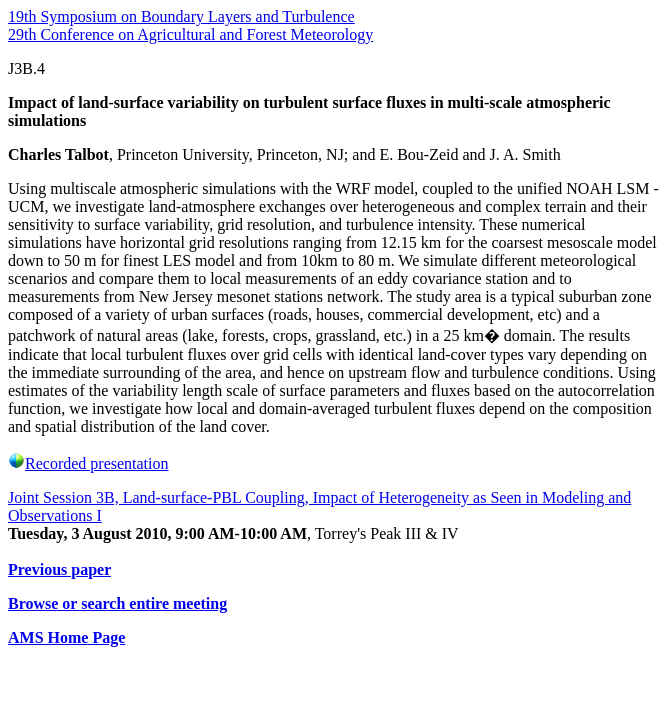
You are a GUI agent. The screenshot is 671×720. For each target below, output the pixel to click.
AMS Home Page (66, 637)
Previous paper (59, 569)
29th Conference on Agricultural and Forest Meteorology (190, 34)
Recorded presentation (88, 463)
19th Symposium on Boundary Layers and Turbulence (181, 16)
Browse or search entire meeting (117, 603)
